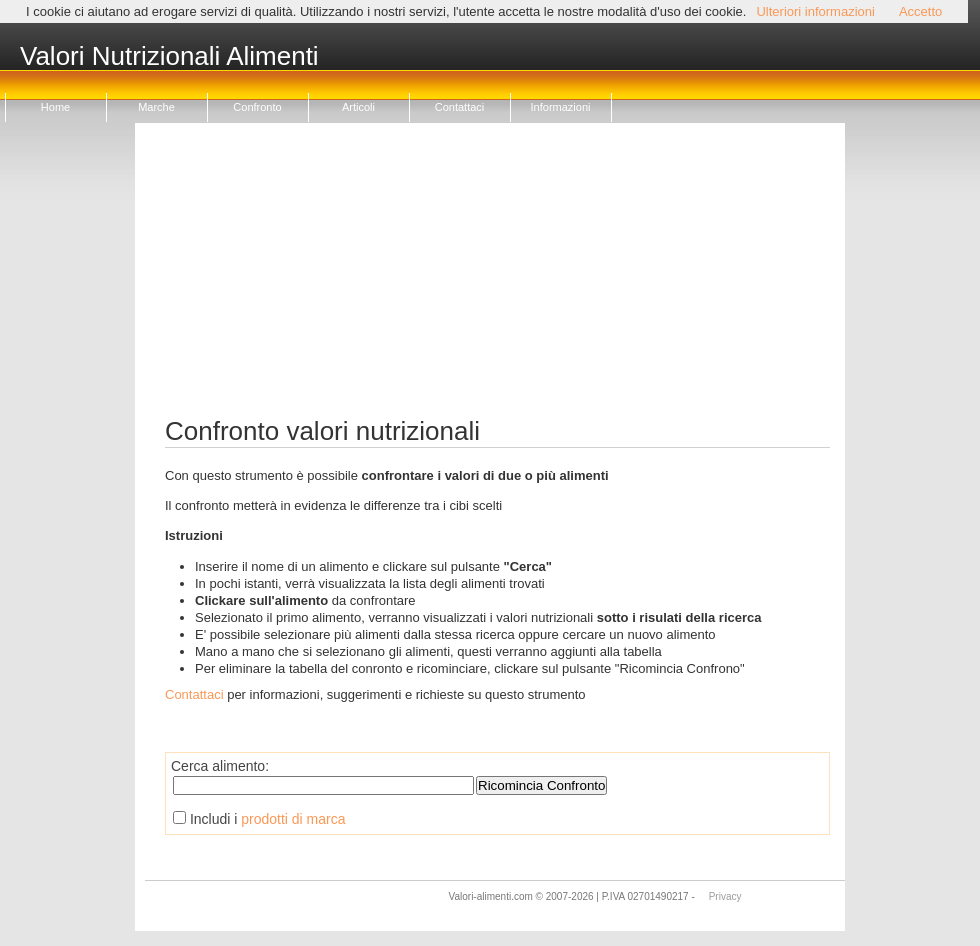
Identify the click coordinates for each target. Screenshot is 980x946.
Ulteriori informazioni (815, 11)
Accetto (920, 11)
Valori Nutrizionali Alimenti (169, 57)
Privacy (725, 896)
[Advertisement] (497, 278)
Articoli (358, 107)
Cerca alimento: (220, 766)
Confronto (257, 107)
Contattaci (460, 107)
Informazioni (561, 107)
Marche (156, 107)
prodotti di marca (293, 819)
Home (55, 107)
